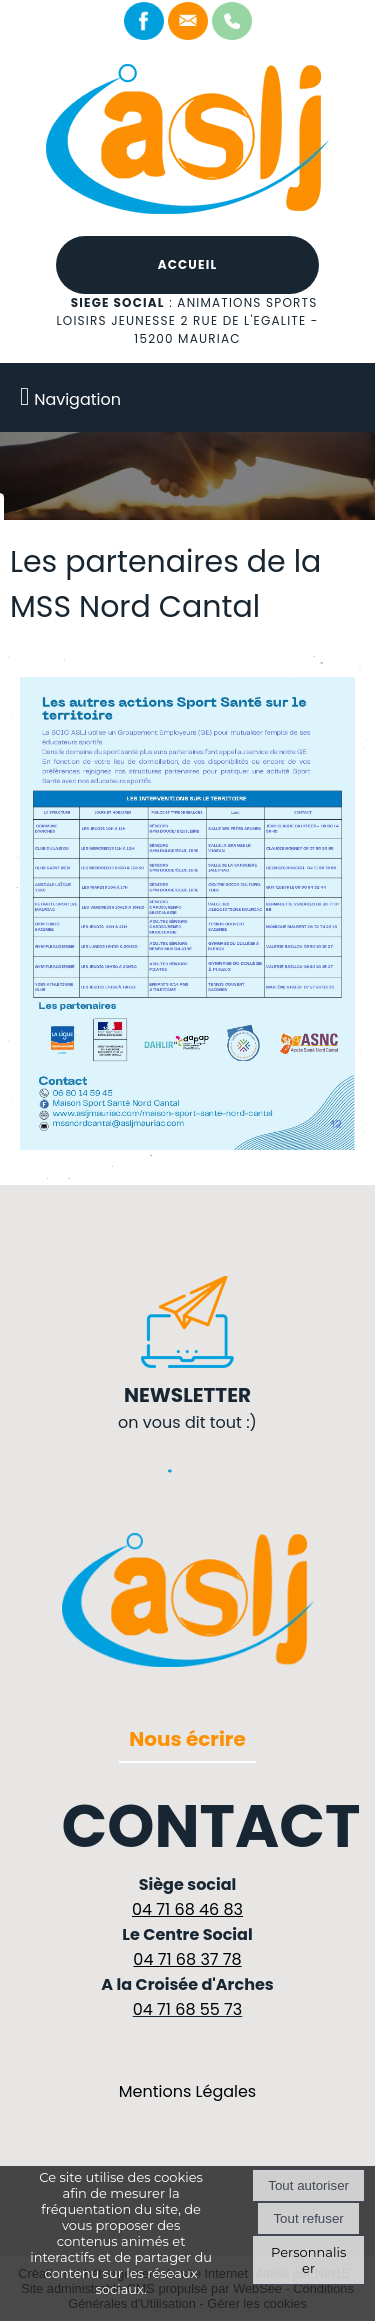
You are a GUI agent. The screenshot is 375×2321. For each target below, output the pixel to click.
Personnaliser (308, 2260)
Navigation (77, 399)
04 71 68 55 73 (188, 2009)
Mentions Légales (187, 2091)
